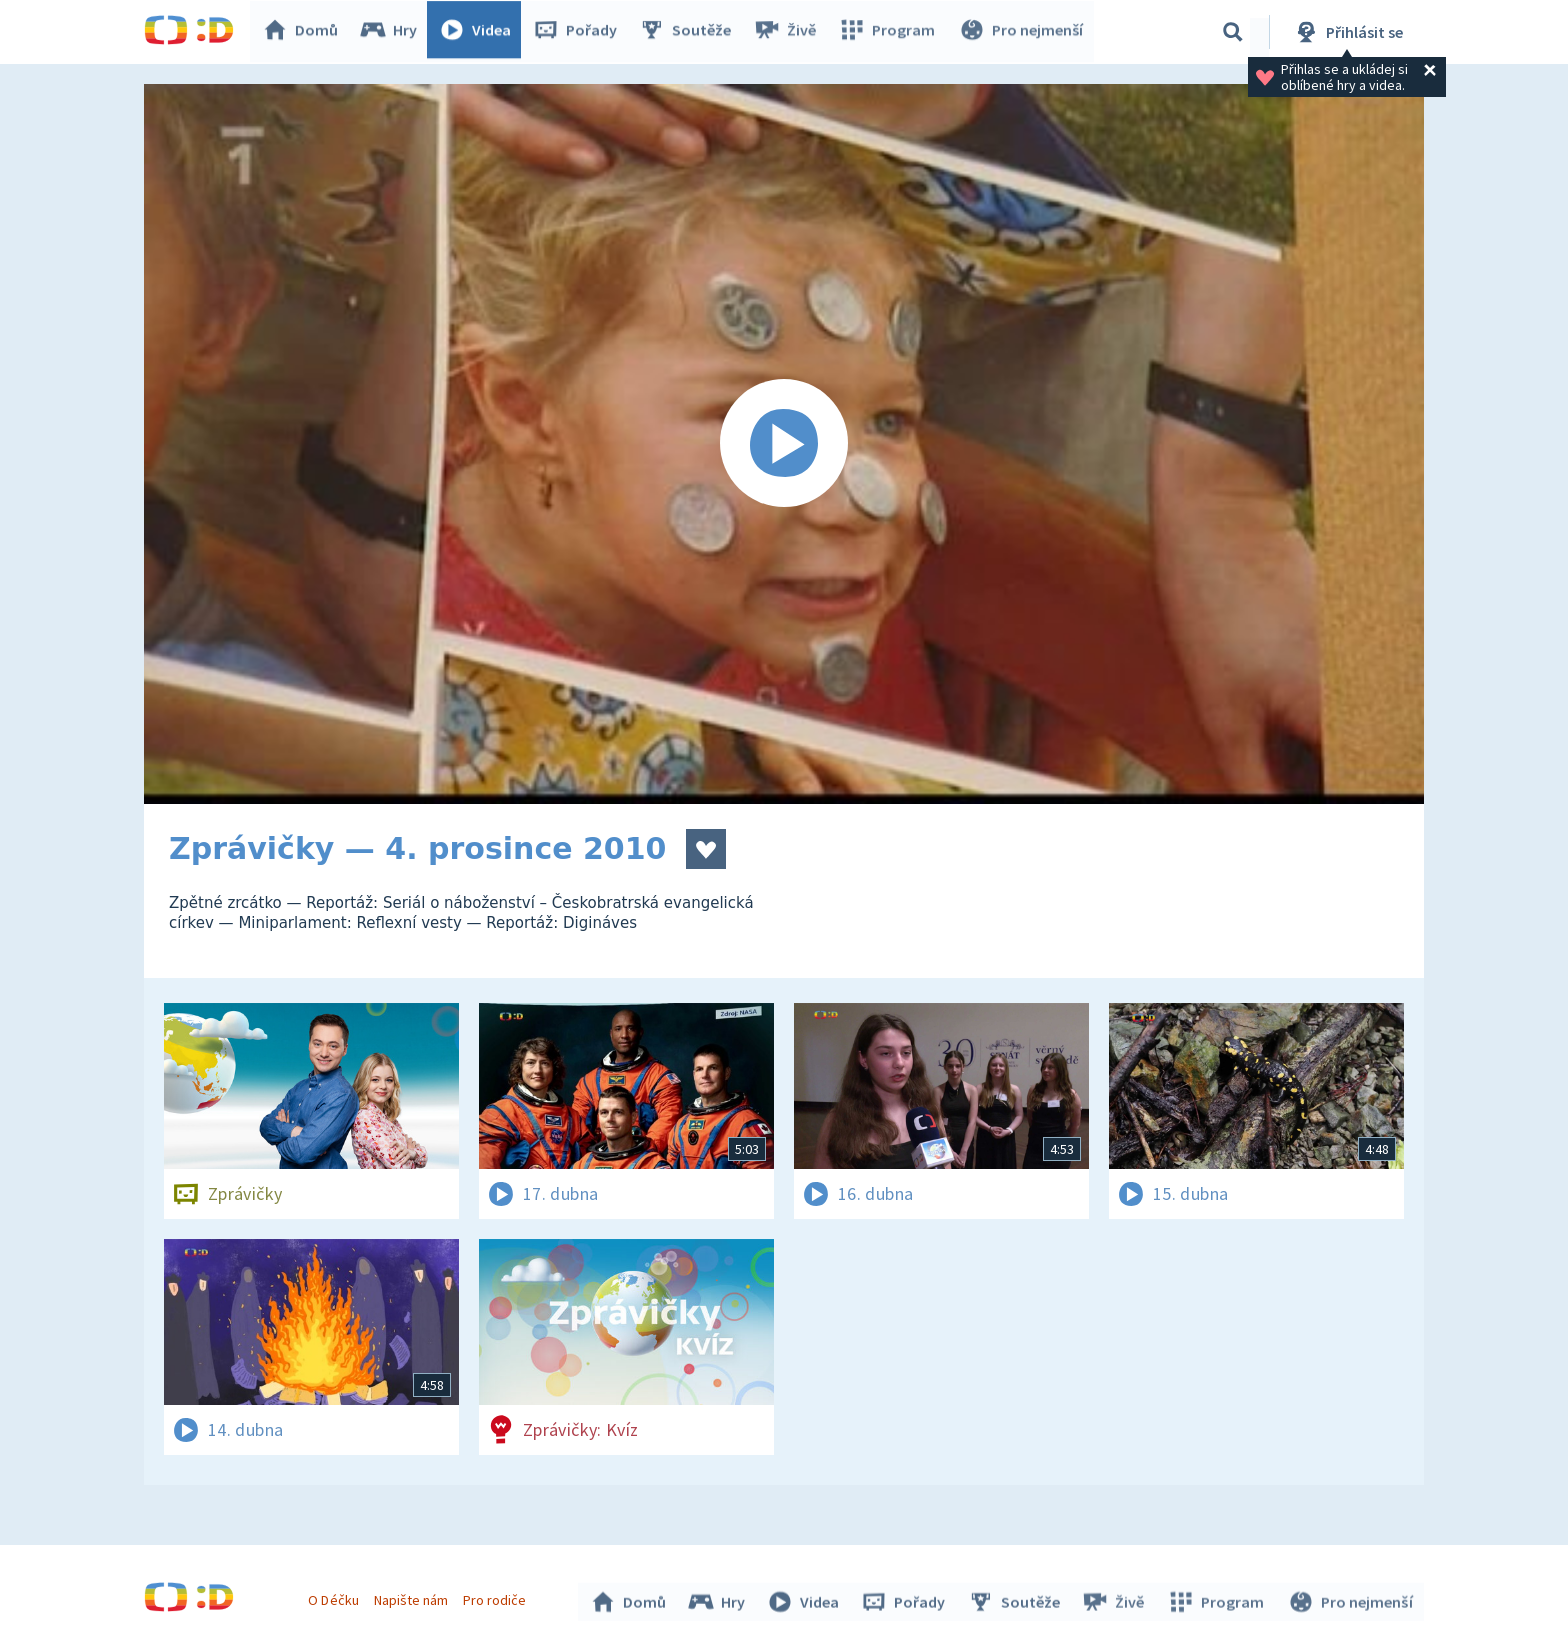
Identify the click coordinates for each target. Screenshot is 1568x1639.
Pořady (580, 32)
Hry (393, 32)
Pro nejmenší (1022, 32)
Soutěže (690, 32)
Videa (480, 32)
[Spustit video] (784, 444)
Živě (789, 32)
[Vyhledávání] (1233, 32)
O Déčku (336, 1597)
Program (890, 32)
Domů (305, 32)
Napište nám (413, 1597)
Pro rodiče (497, 1597)
